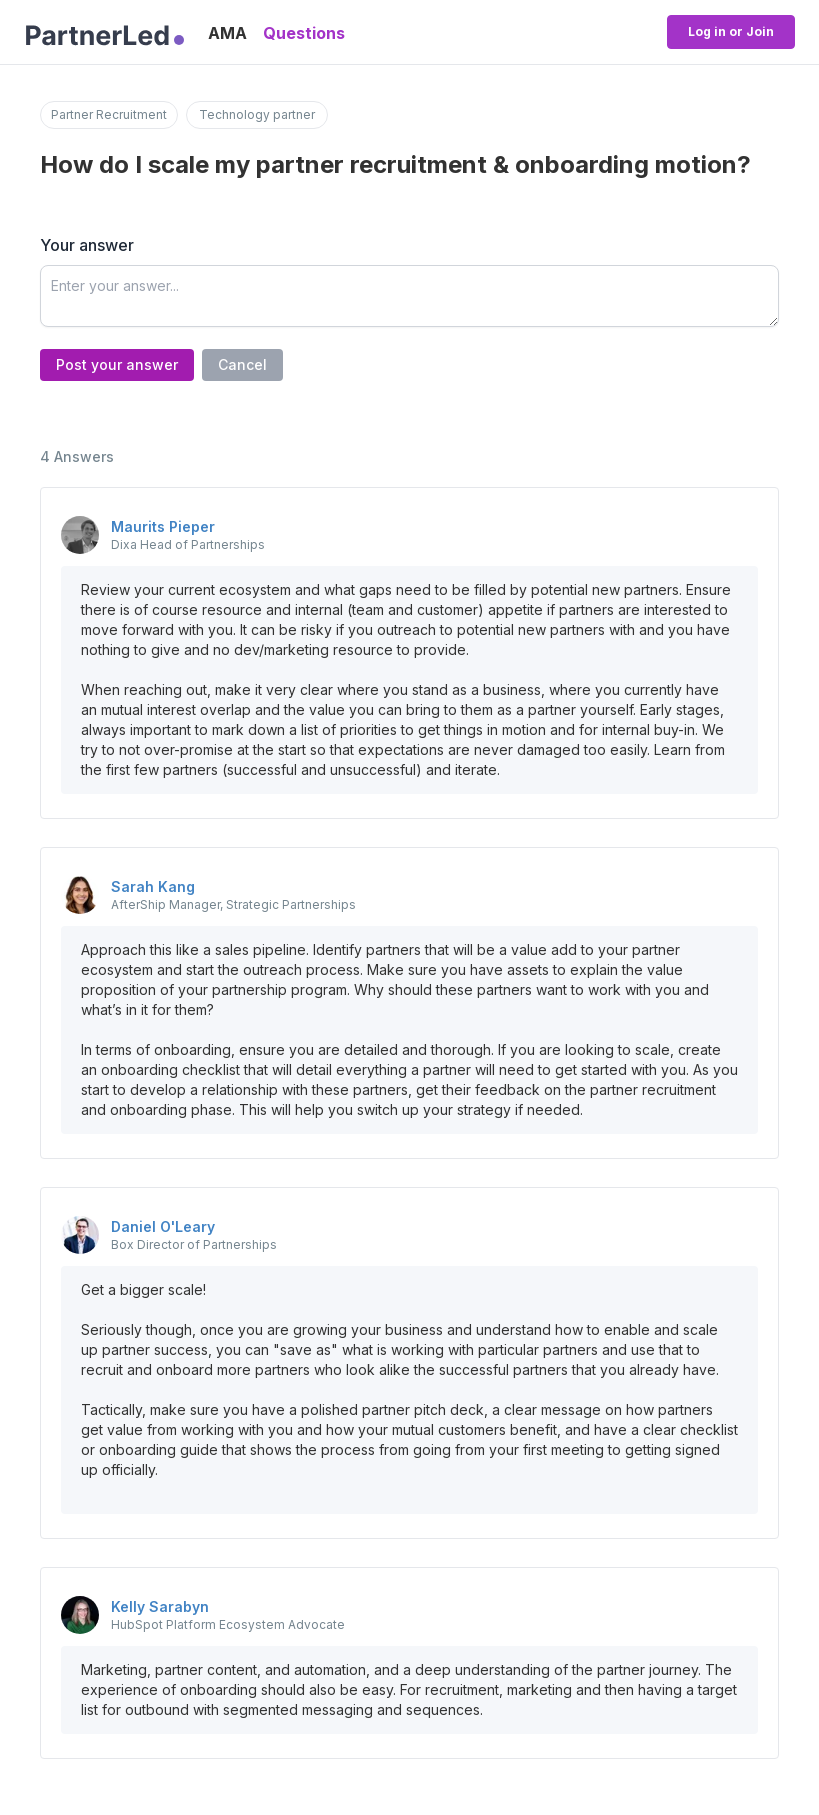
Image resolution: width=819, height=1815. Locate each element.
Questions (304, 33)
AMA (227, 33)
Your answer (87, 245)
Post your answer (117, 364)
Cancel (242, 364)
